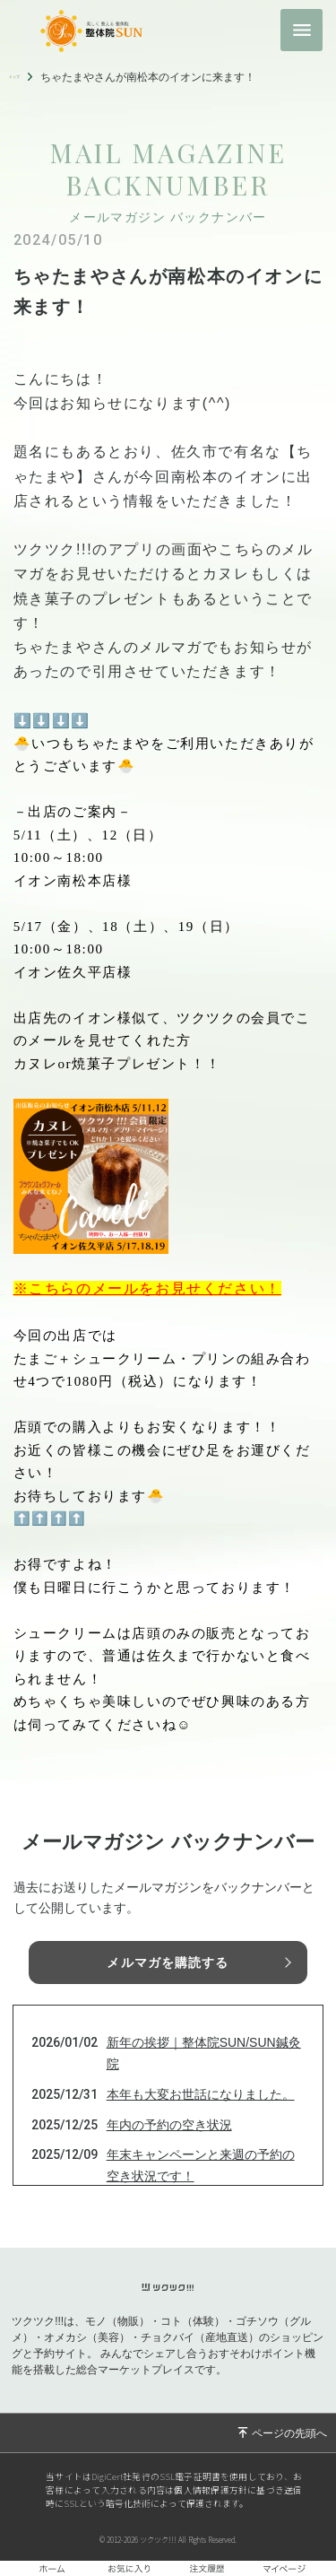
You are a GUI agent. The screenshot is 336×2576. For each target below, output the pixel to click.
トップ (25, 77)
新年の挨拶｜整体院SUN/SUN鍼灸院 (204, 2053)
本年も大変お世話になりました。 (201, 2094)
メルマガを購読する (167, 1962)
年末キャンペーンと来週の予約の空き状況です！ (201, 2165)
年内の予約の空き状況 (169, 2125)
